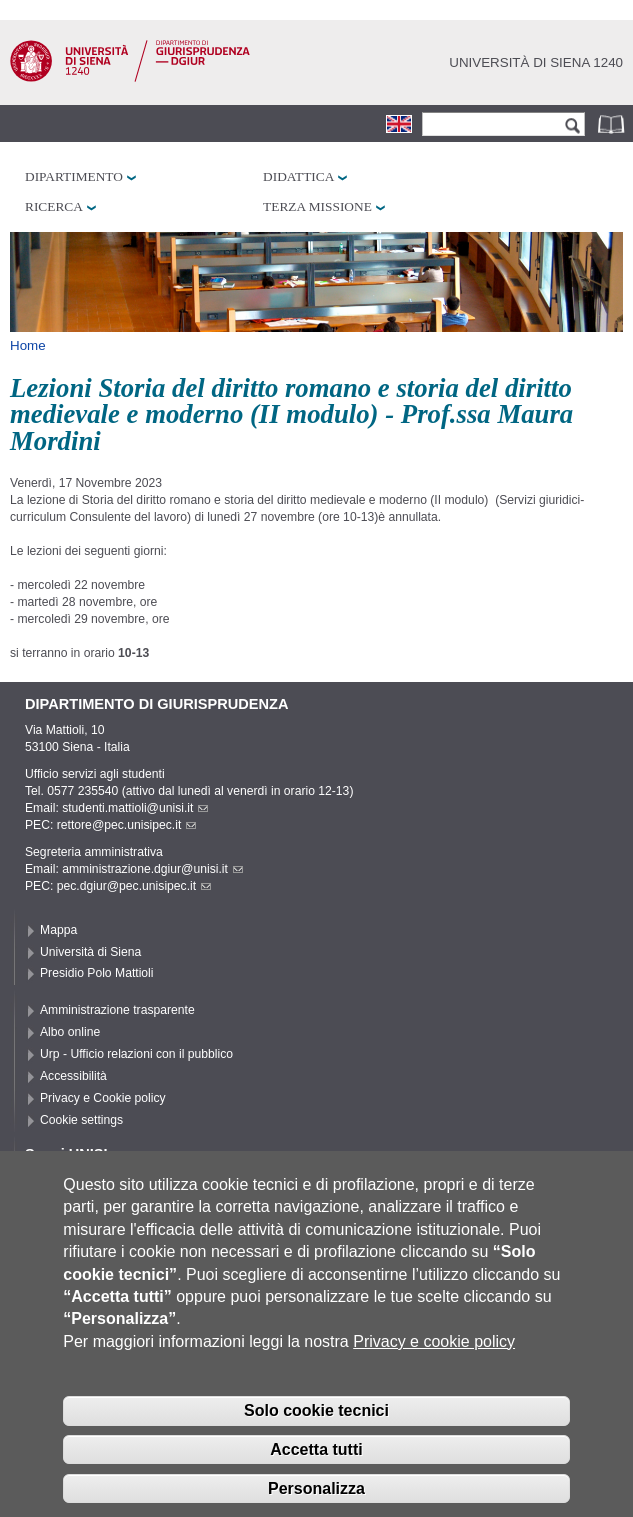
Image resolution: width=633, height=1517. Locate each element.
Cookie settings (81, 1120)
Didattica (298, 176)
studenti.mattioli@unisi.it (135, 808)
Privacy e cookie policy (434, 1367)
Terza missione (317, 206)
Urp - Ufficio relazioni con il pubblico (136, 1054)
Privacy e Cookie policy (103, 1098)
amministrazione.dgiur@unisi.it (152, 869)
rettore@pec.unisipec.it (127, 825)
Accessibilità (73, 1076)
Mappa (58, 930)
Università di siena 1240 (536, 62)
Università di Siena (90, 952)
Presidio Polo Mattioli (97, 973)
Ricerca (54, 206)
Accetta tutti (316, 1475)
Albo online (70, 1032)
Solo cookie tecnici (316, 1436)
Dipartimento (74, 176)
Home (28, 345)
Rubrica (613, 123)
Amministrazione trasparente (117, 1010)
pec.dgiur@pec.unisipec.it (134, 886)
